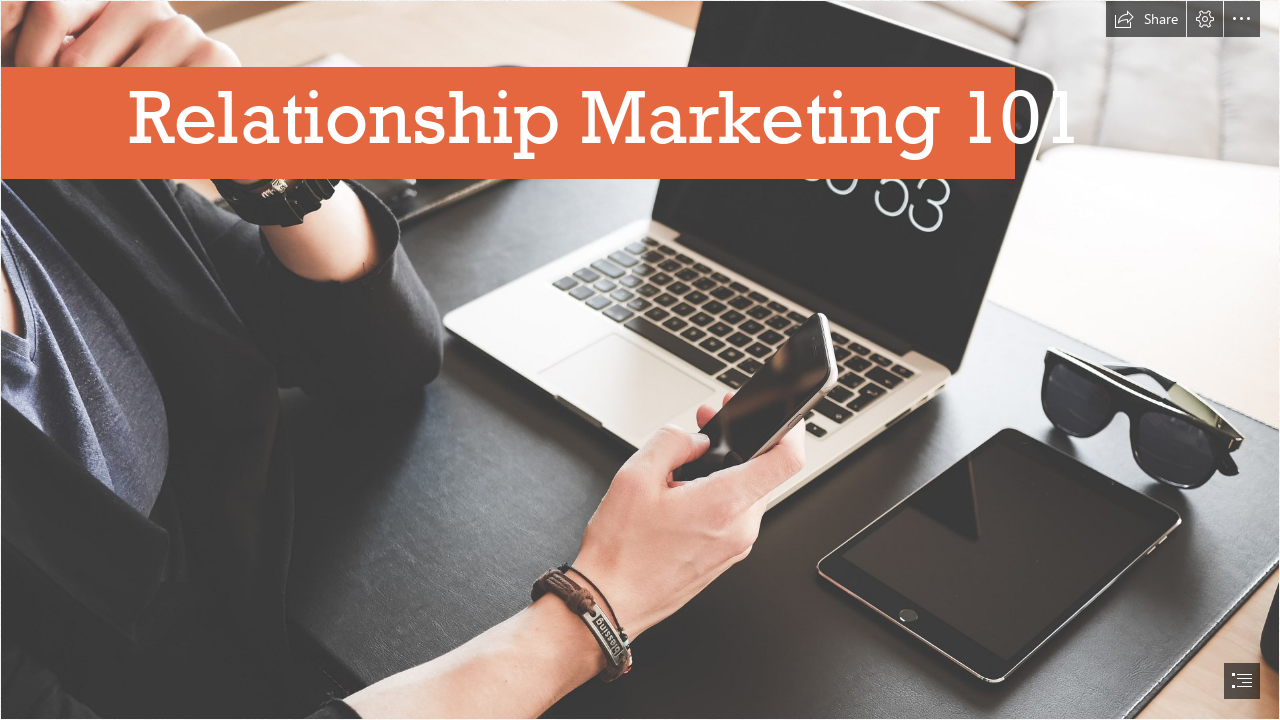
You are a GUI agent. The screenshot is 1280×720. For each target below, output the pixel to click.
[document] (640, 360)
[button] (1146, 19)
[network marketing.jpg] (640, 360)
